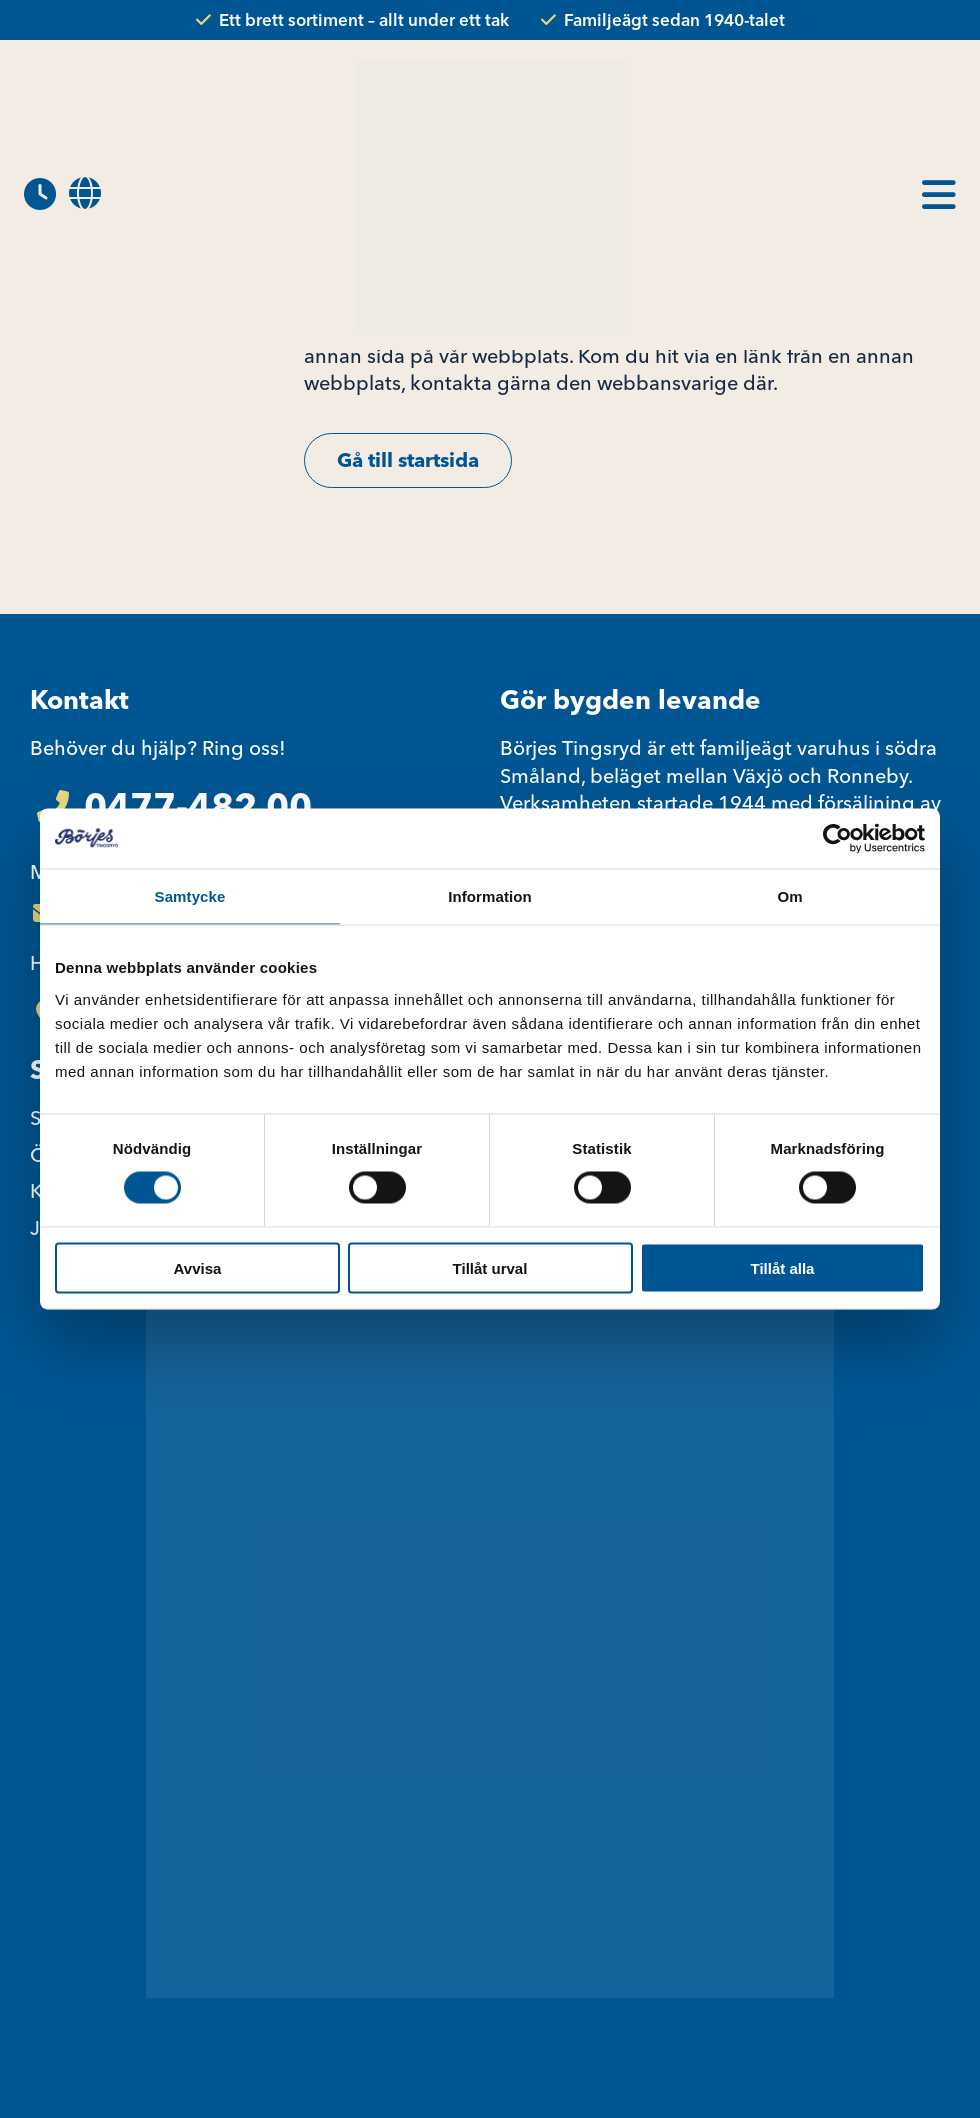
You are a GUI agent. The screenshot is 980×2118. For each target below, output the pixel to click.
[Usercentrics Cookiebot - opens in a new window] (837, 839)
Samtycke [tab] (190, 896)
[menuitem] (85, 194)
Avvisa (198, 1267)
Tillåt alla (783, 1267)
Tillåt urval (490, 1267)
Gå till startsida (408, 459)
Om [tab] (789, 896)
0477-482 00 (198, 806)
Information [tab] (490, 896)
